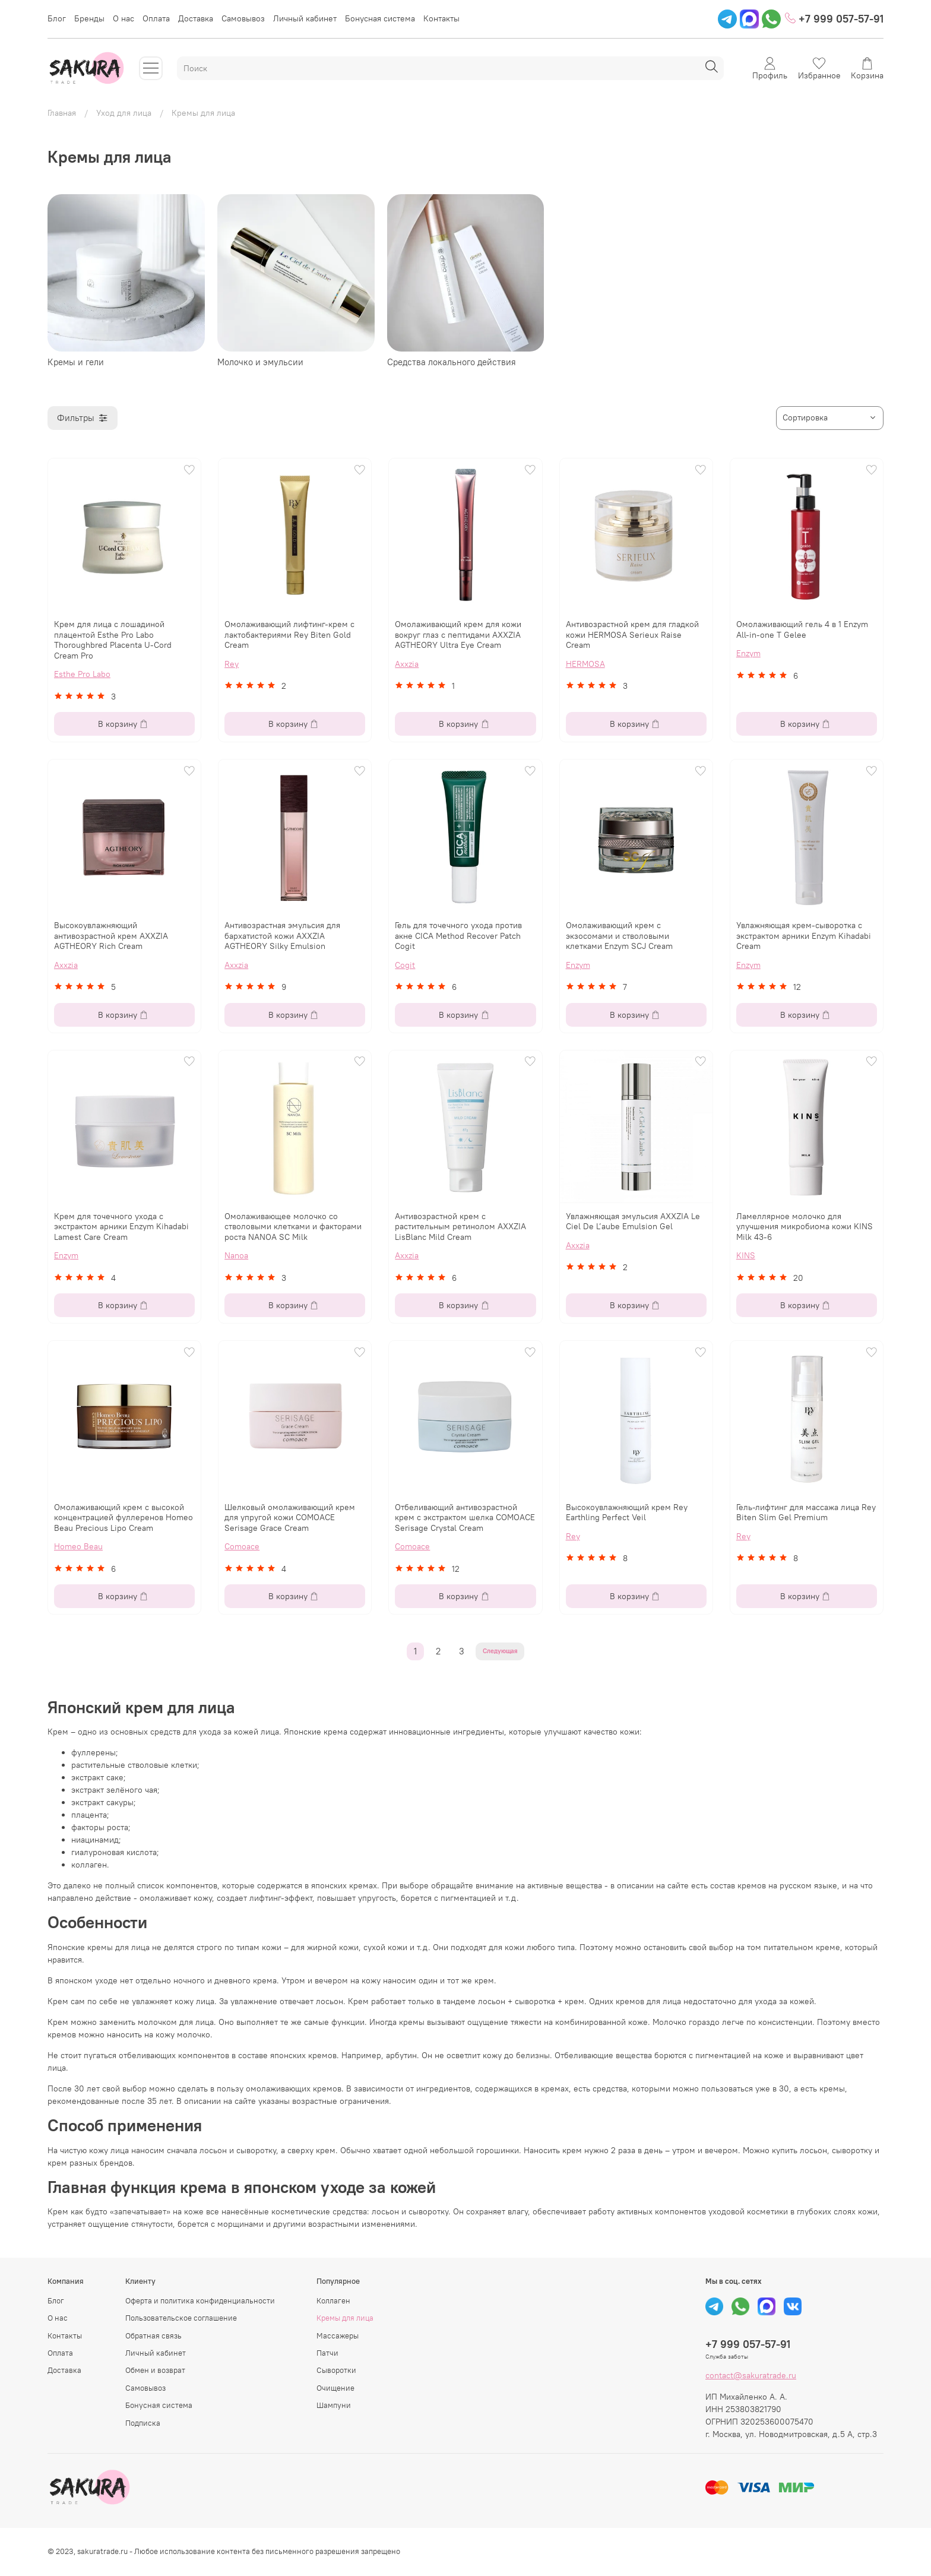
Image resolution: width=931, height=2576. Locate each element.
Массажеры (337, 2335)
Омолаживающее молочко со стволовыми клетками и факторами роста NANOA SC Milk (293, 1226)
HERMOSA (585, 664)
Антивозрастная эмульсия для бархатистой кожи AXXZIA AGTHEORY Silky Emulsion (282, 935)
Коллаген (333, 2300)
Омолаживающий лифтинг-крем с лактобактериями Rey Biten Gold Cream (289, 634)
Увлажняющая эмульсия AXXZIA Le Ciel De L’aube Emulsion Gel (633, 1221)
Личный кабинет (305, 18)
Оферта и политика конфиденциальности (200, 2300)
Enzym (748, 653)
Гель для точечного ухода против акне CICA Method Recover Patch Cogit (458, 935)
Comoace (241, 1546)
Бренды (89, 18)
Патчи (327, 2353)
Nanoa (236, 1255)
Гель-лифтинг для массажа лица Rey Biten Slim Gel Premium (806, 1512)
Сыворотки (336, 2370)
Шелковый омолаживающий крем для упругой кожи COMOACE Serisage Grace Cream (289, 1517)
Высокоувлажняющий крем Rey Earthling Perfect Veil (627, 1512)
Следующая (500, 1651)
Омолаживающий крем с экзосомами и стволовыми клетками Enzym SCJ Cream (619, 935)
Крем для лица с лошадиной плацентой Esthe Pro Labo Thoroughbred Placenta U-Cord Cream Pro (113, 640)
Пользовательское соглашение (181, 2318)
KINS (745, 1255)
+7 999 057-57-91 (834, 19)
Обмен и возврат (155, 2370)
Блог (57, 18)
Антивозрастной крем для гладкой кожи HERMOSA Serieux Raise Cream (632, 634)
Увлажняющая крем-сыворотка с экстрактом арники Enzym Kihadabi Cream (803, 935)
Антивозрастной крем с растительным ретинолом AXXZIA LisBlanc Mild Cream (460, 1226)
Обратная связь (153, 2335)
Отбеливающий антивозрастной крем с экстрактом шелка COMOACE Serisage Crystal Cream (465, 1517)
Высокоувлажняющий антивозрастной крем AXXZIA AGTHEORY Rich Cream (111, 935)
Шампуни (333, 2405)
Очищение (335, 2388)
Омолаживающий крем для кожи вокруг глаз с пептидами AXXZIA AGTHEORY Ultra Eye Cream (458, 634)
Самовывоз (243, 18)
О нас (123, 18)
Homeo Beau (78, 1546)
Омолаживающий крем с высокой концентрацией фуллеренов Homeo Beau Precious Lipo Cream (123, 1517)
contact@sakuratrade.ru (750, 2375)
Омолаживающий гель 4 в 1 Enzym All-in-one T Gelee (802, 629)
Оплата (156, 18)
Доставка (195, 18)
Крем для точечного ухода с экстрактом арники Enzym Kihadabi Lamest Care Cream (121, 1226)
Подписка (142, 2423)
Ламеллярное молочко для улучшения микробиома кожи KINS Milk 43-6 (804, 1226)
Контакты (441, 18)
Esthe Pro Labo (82, 674)
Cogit (405, 965)
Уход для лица (123, 112)
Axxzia (407, 664)
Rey (231, 664)
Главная (62, 112)
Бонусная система (380, 18)
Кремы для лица (344, 2318)
